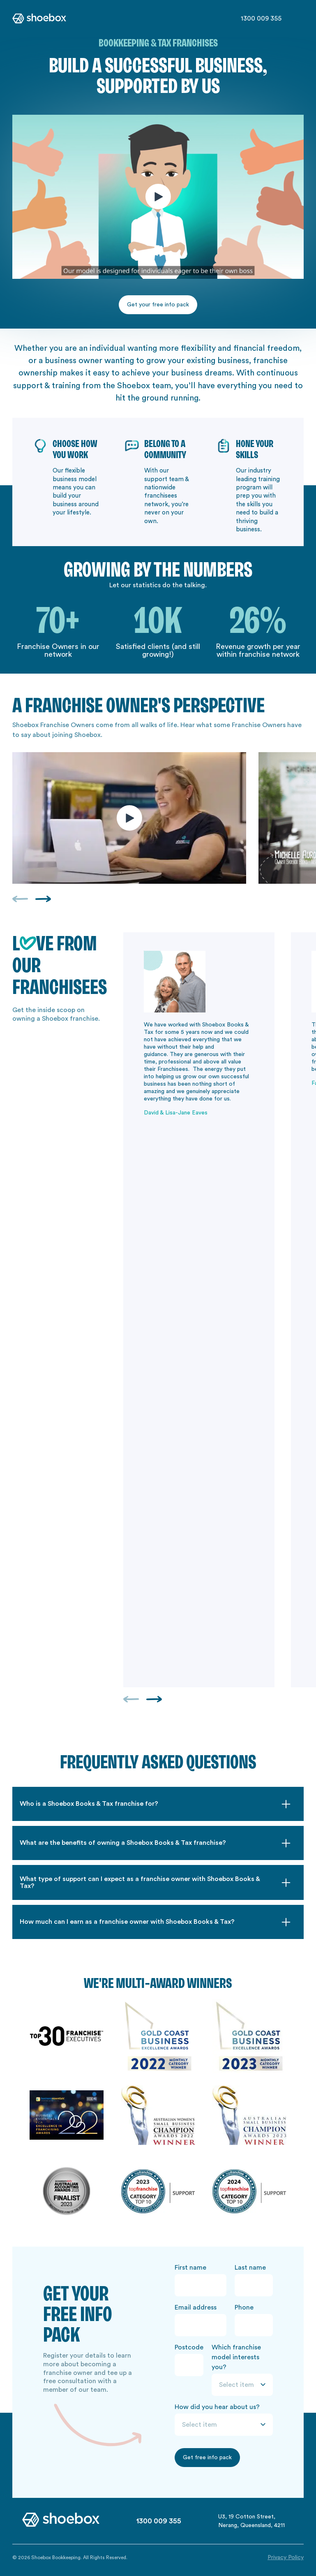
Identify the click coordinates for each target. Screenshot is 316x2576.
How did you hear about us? (217, 2407)
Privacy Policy (286, 2557)
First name (190, 2267)
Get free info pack (207, 2457)
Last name (250, 2267)
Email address (196, 2307)
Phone (244, 2307)
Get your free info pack (158, 305)
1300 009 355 (261, 18)
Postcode (189, 2347)
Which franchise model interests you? (236, 2357)
